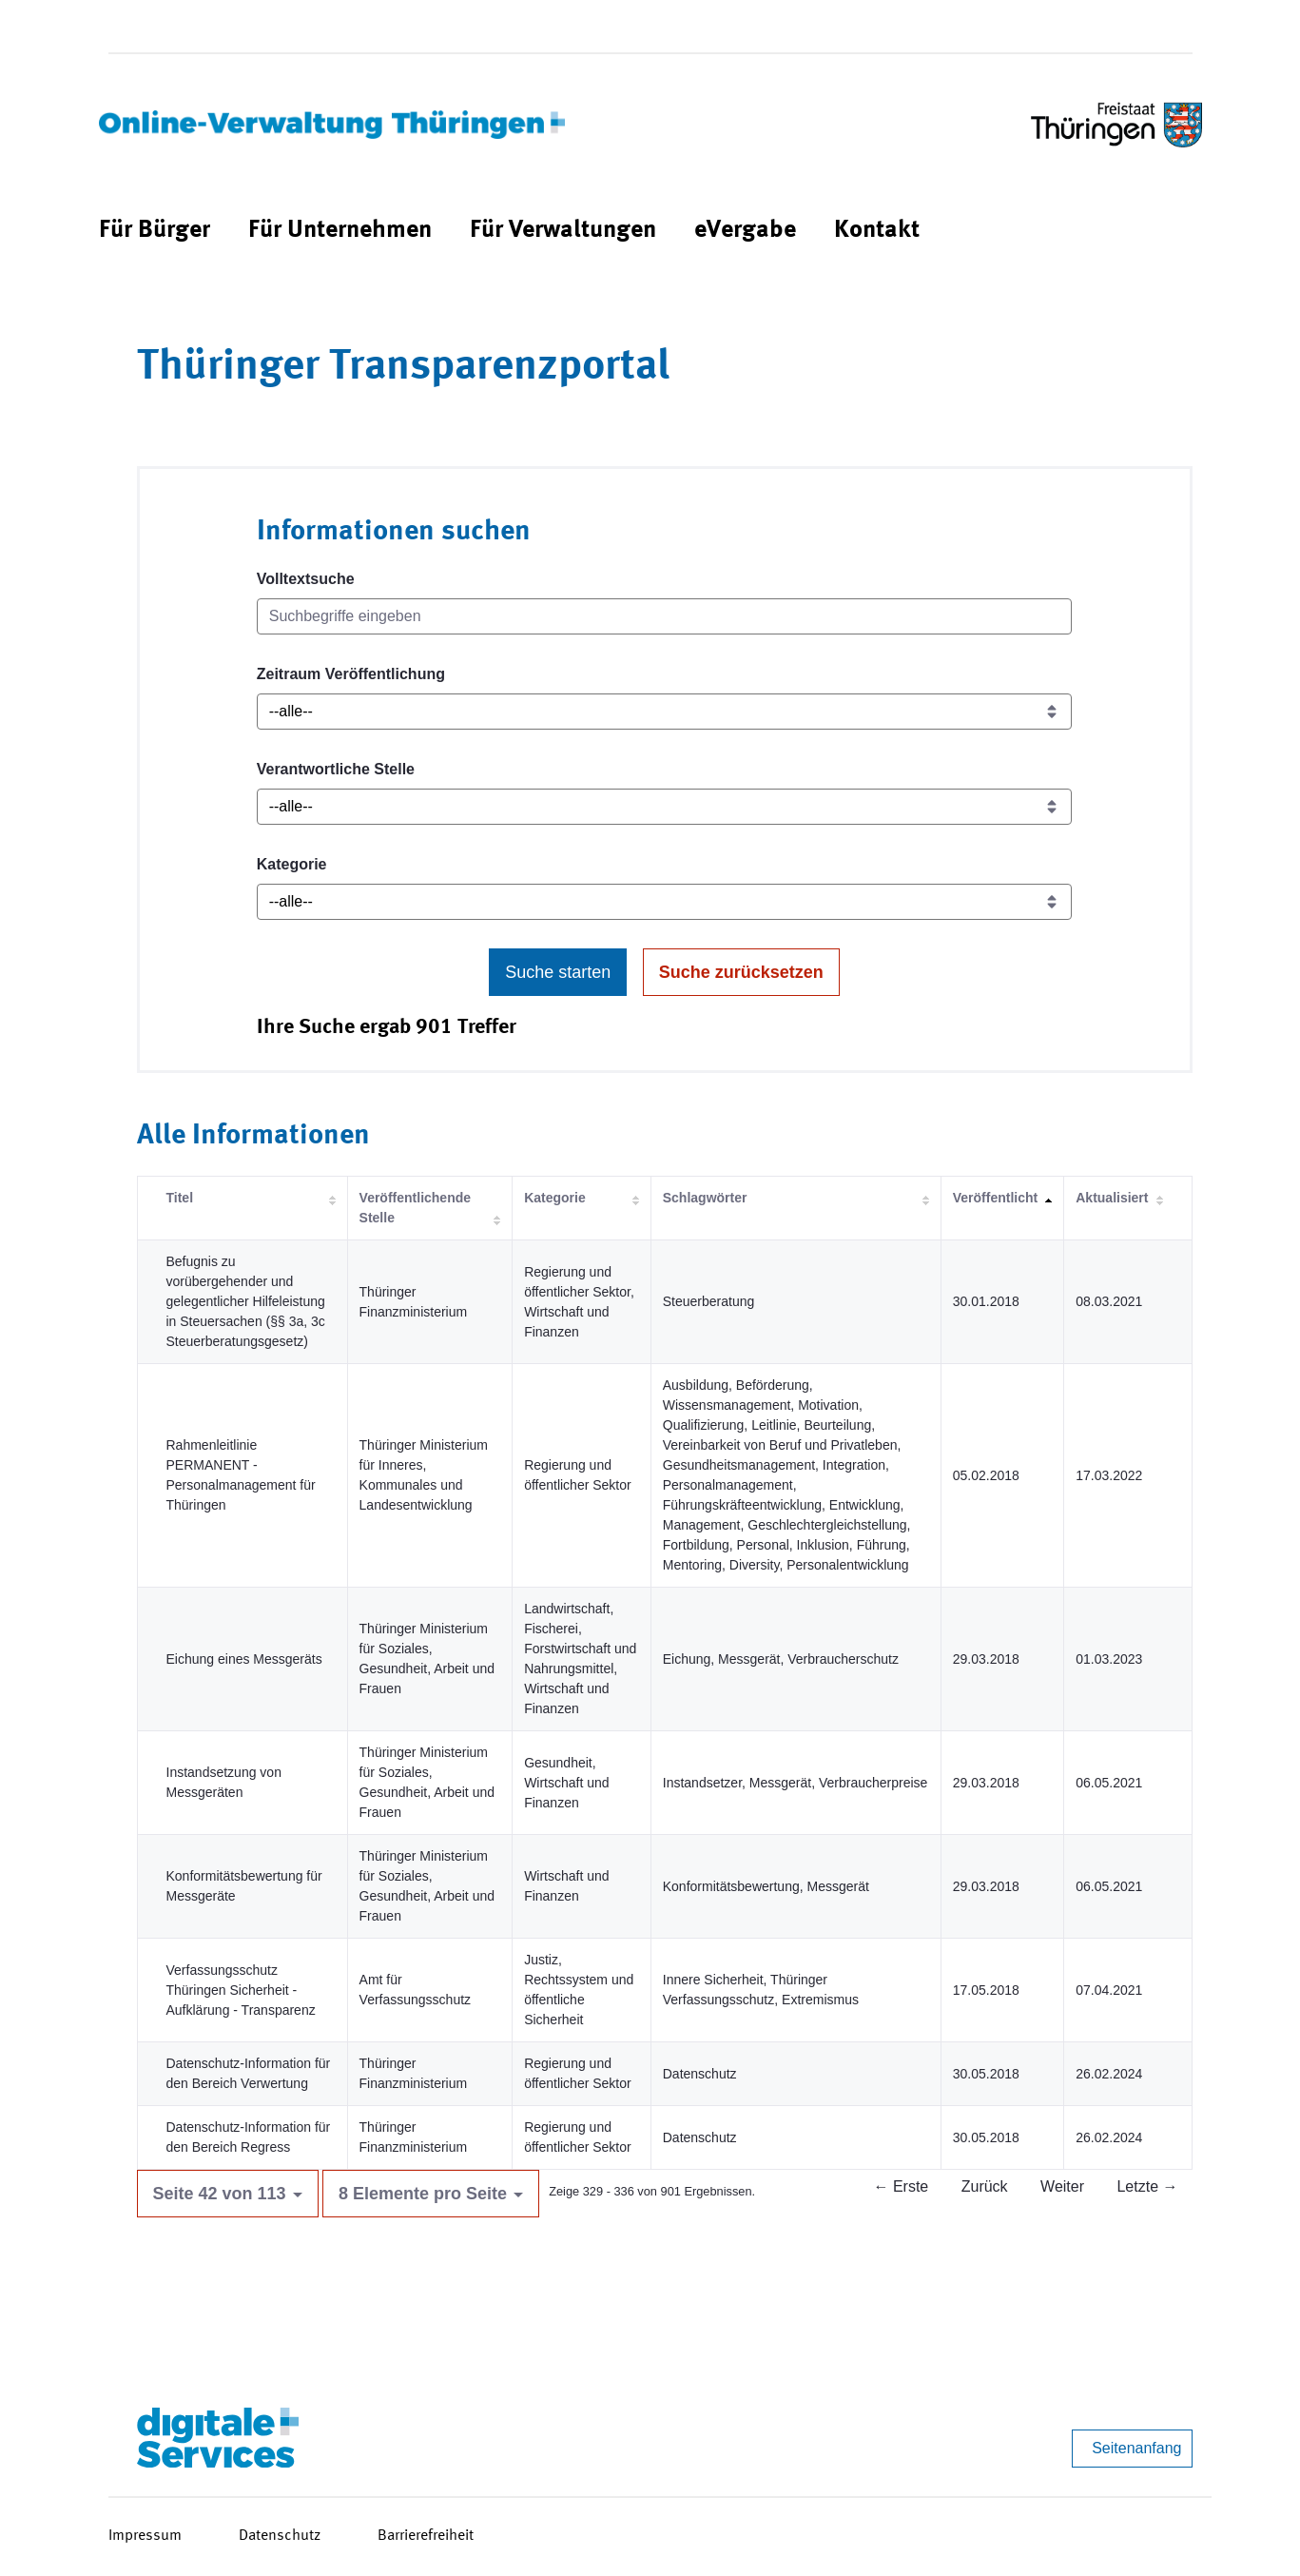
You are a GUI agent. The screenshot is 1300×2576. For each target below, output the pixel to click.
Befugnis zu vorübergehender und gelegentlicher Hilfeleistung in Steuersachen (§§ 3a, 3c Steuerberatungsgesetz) (245, 1301)
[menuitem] (154, 230)
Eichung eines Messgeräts (244, 1659)
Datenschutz (279, 2536)
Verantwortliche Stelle (336, 769)
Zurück (984, 2186)
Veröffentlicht (995, 1197)
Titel (180, 1197)
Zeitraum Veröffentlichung (351, 674)
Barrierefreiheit (426, 2536)
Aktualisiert (1112, 1197)
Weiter (1062, 2186)
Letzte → (1146, 2186)
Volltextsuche (306, 579)
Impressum (145, 2536)
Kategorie (292, 864)
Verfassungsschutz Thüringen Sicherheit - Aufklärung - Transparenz (241, 1990)
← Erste (900, 2186)
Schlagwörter (705, 1197)
